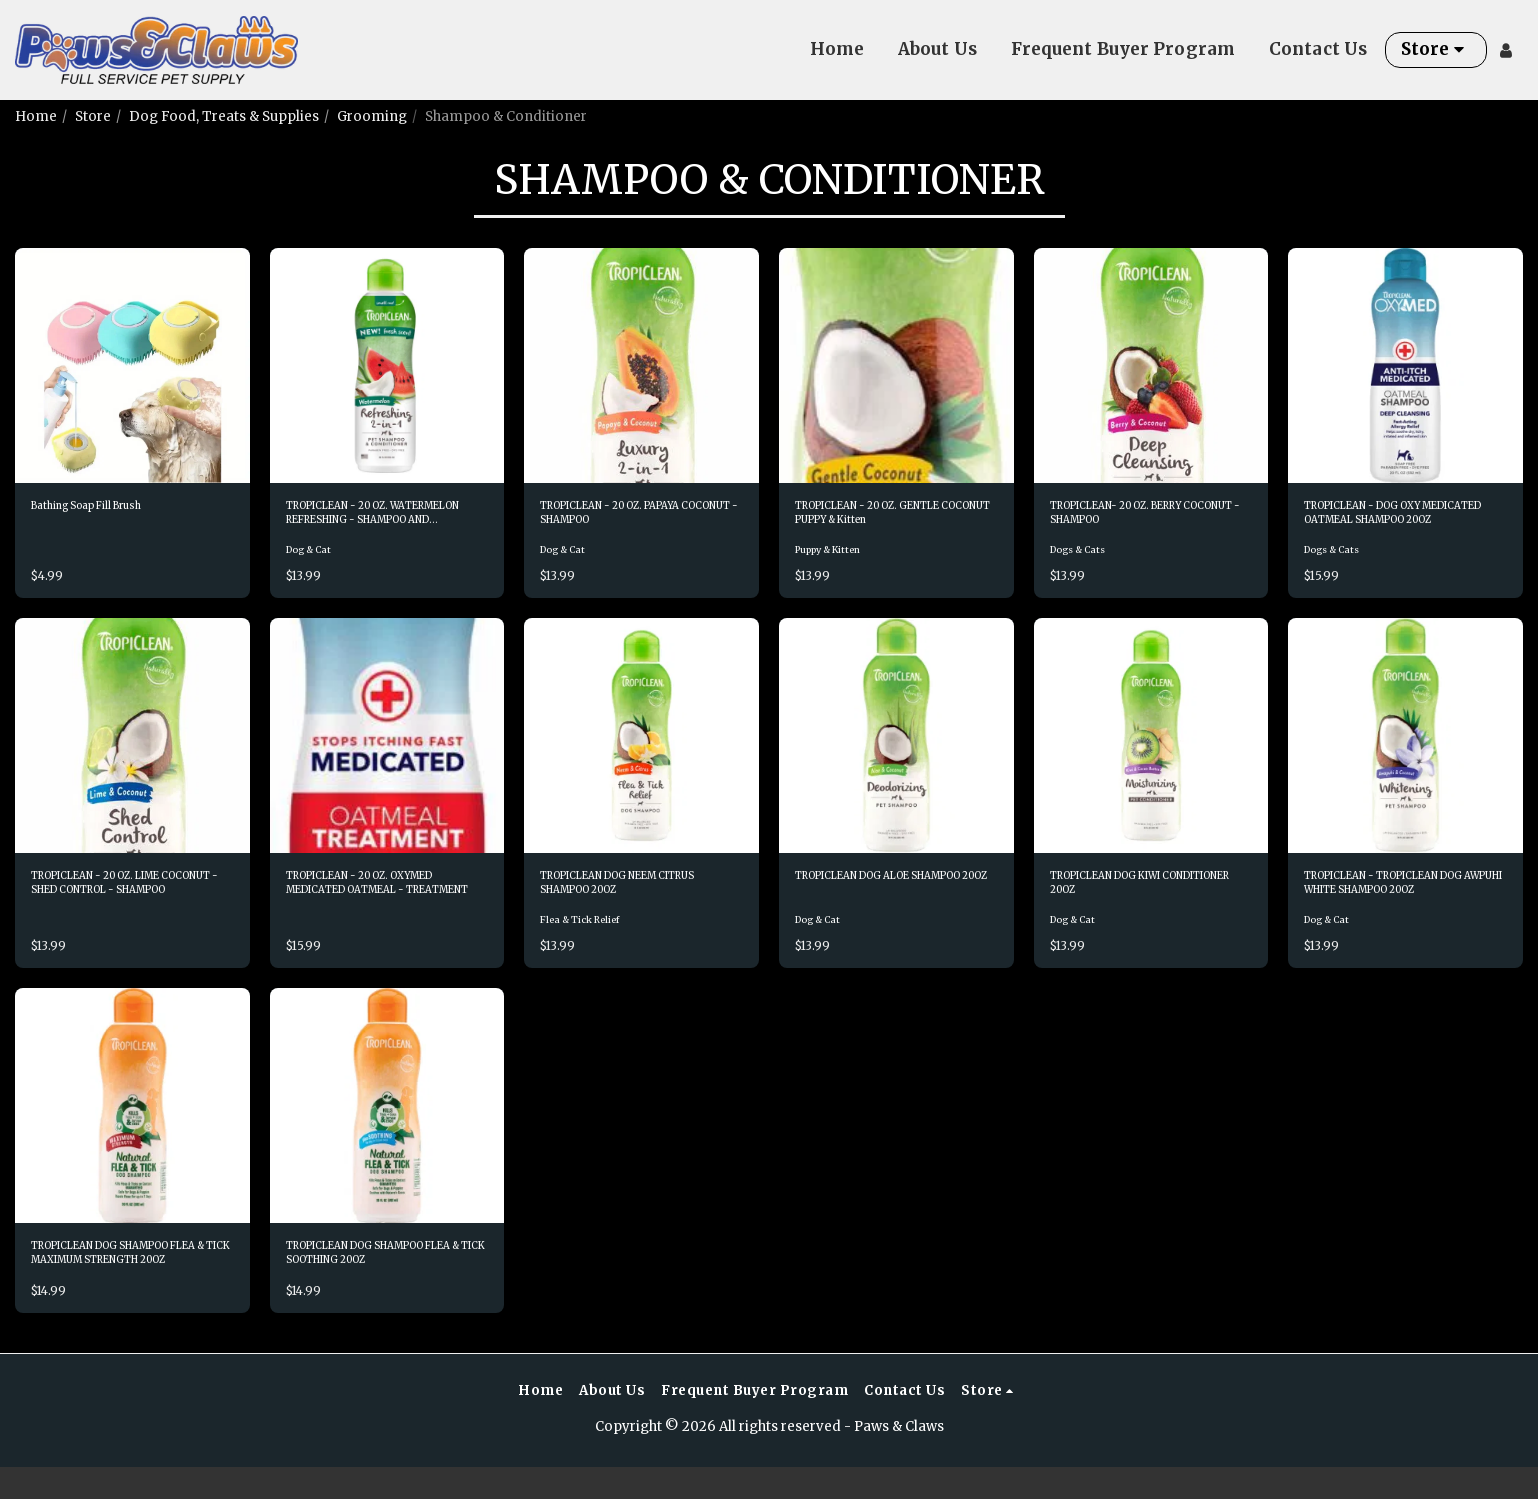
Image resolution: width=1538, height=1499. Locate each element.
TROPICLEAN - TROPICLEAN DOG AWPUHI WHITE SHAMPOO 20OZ (1400, 900)
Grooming (372, 116)
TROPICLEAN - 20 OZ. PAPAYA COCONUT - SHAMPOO (638, 518)
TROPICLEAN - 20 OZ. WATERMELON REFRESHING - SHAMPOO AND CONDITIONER (383, 519)
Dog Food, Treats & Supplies (224, 116)
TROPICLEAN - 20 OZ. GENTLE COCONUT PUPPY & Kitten (890, 519)
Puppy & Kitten (835, 560)
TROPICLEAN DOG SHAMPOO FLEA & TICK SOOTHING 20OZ (385, 1280)
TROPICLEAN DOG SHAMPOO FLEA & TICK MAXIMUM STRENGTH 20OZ (130, 1280)
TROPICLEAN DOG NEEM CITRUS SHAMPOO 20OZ (624, 899)
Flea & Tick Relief (586, 941)
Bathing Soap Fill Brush (109, 508)
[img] (132, 365)
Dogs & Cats (1083, 560)
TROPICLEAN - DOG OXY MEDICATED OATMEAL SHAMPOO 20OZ (1386, 519)
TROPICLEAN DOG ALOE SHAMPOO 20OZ (877, 899)
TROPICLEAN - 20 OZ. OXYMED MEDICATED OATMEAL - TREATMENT (371, 900)
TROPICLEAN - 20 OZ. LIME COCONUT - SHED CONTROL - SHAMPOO (132, 900)
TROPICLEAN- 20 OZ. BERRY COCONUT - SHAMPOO (1145, 518)
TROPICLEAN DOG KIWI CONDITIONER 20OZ (1130, 899)
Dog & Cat (313, 560)
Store (93, 116)
